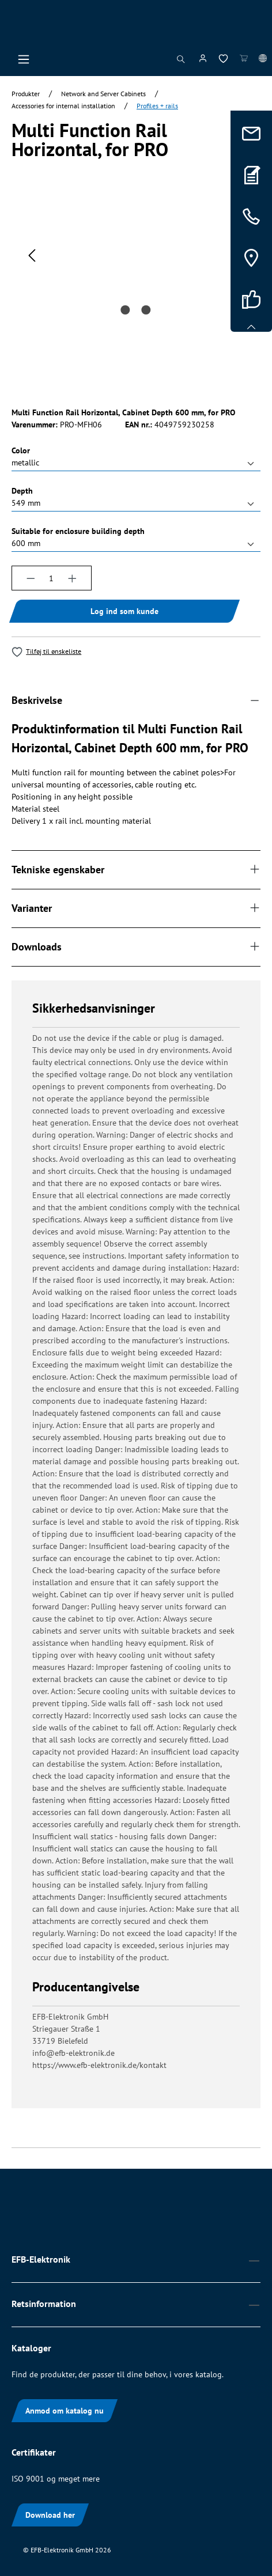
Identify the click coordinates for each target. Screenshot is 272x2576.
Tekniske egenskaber (58, 869)
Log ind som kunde (124, 611)
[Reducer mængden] (31, 578)
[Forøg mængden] (73, 578)
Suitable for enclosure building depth (78, 530)
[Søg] (181, 62)
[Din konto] (203, 60)
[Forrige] (31, 255)
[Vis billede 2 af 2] (146, 310)
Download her (50, 2515)
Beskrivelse (37, 700)
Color (21, 450)
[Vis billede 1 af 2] (125, 310)
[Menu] (24, 62)
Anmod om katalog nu (64, 2410)
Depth (22, 490)
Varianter (32, 908)
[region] (136, 299)
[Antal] (52, 578)
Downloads (37, 946)
